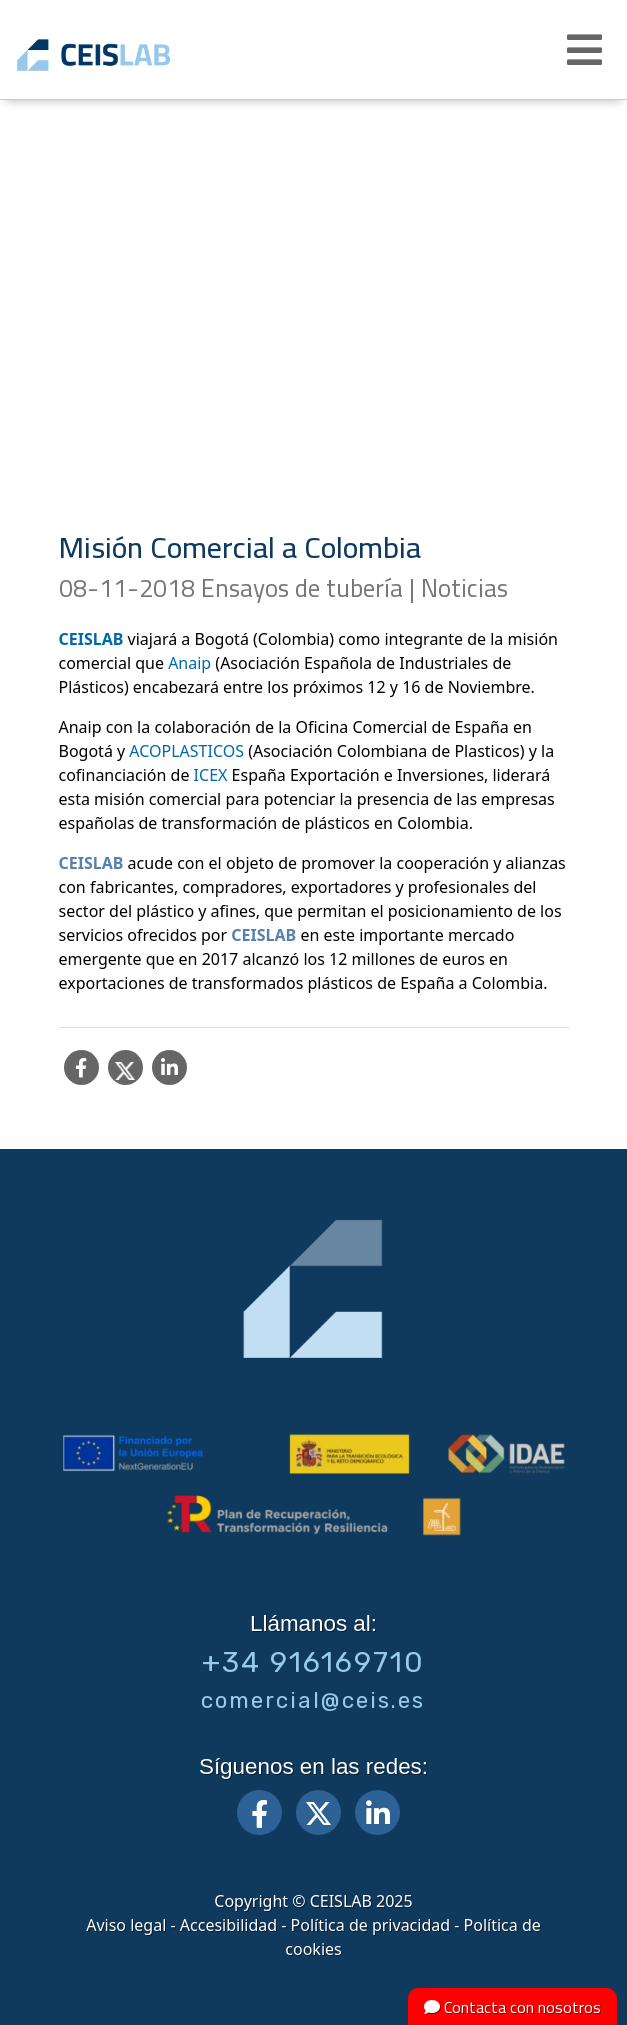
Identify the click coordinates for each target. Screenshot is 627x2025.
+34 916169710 (313, 1662)
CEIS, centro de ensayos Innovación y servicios (122, 55)
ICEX (211, 775)
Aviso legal (126, 1925)
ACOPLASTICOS (186, 751)
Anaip (189, 663)
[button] (587, 50)
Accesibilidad (228, 1925)
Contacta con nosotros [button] (512, 2007)
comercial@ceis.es (313, 1700)
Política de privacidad (371, 1925)
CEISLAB (91, 639)
